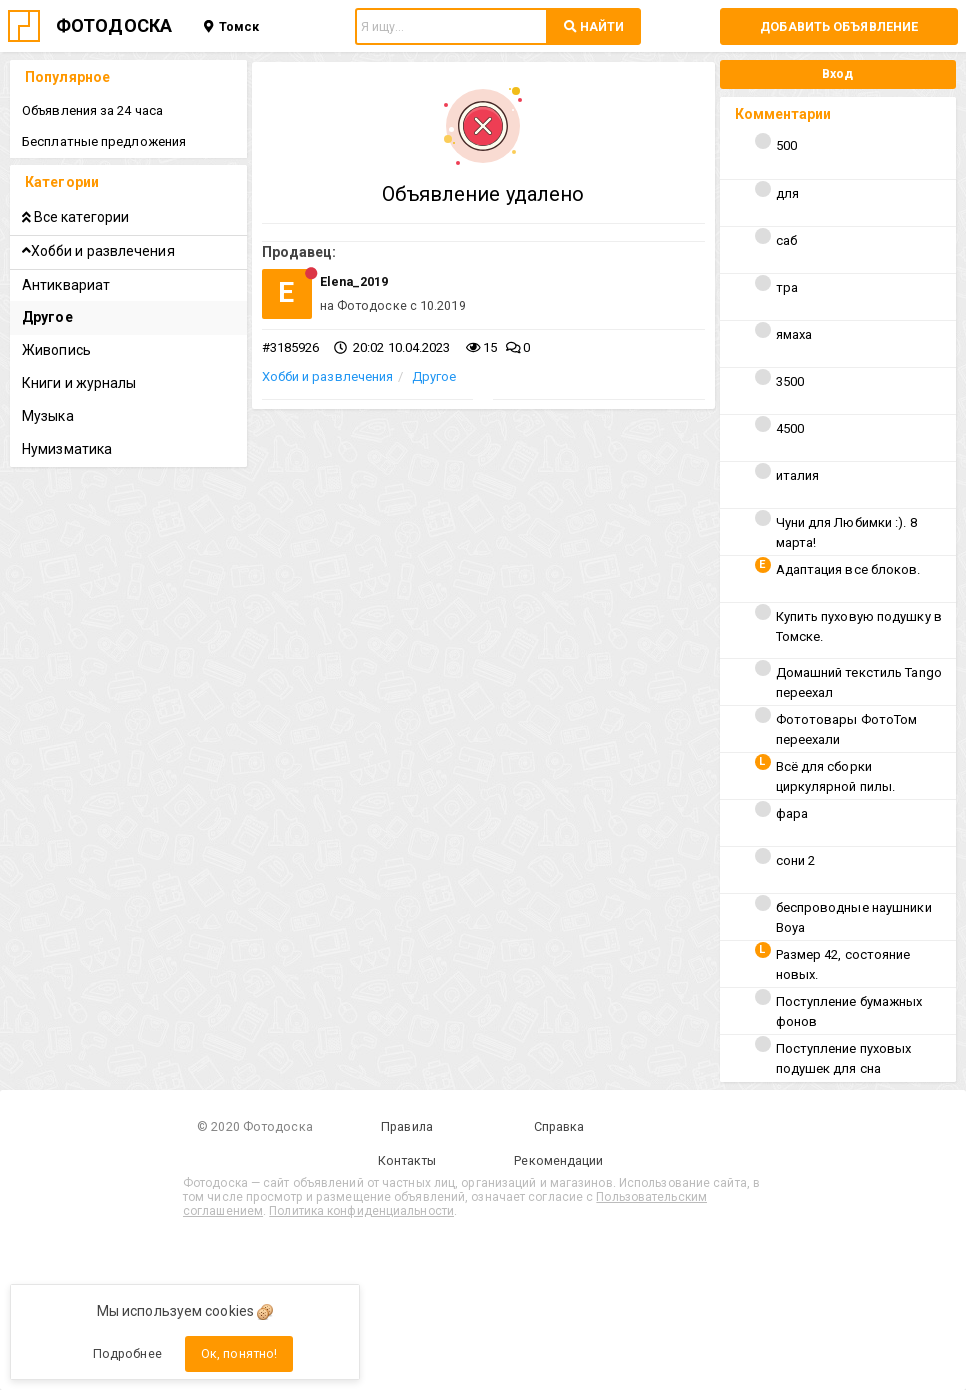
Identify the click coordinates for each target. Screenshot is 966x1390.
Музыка (48, 416)
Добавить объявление (839, 26)
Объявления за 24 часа (92, 110)
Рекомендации (558, 1160)
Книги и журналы (79, 383)
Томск (231, 26)
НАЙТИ (594, 26)
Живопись (56, 350)
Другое (434, 376)
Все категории (75, 217)
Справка (559, 1126)
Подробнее (127, 1353)
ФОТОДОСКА (114, 25)
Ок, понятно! (239, 1353)
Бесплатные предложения (104, 141)
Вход (837, 73)
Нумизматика (67, 449)
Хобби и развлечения (328, 376)
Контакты (407, 1160)
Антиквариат (66, 285)
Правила (407, 1126)
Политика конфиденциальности (361, 1211)
